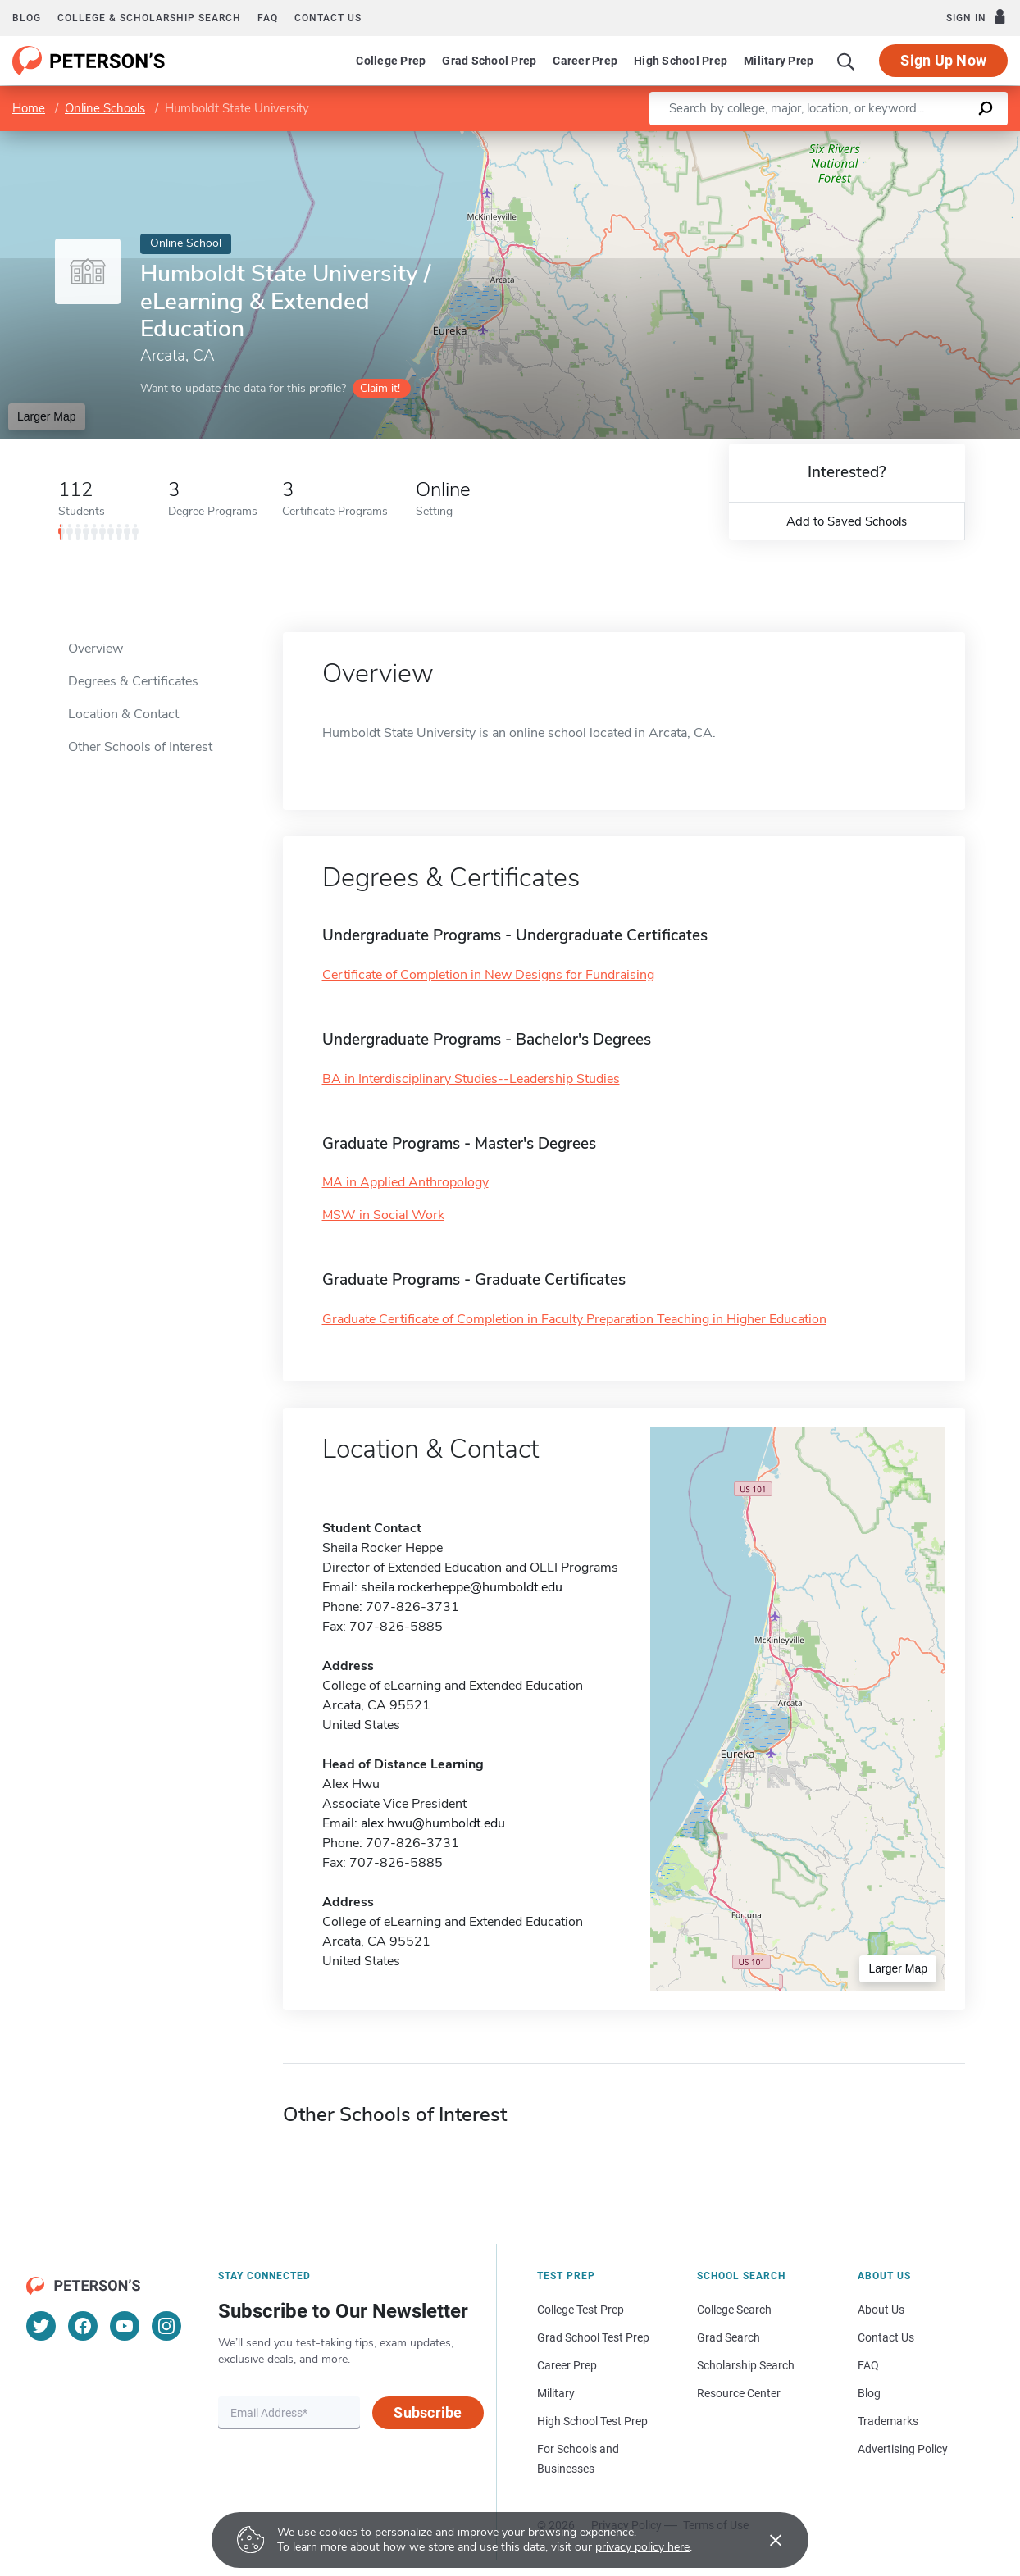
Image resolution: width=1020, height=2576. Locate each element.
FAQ (267, 18)
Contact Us (886, 2337)
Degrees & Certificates (133, 681)
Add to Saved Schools (846, 521)
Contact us (328, 18)
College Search (734, 2309)
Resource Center (739, 2393)
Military (556, 2393)
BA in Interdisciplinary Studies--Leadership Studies (471, 1079)
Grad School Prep (489, 60)
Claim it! (380, 388)
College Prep (391, 60)
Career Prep (585, 60)
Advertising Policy (903, 2448)
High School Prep (680, 60)
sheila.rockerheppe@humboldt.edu (461, 1587)
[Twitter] (41, 2326)
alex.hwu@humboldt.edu (433, 1823)
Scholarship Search (746, 2365)
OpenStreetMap (908, 139)
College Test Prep (580, 2309)
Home (28, 108)
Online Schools (105, 108)
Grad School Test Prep (593, 2337)
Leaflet (821, 139)
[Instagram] (166, 2326)
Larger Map (46, 416)
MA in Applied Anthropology (405, 1182)
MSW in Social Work (383, 1215)
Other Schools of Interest (140, 747)
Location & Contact (123, 714)
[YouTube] (124, 2326)
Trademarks (888, 2421)
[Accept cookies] (764, 2540)
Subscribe (428, 2412)
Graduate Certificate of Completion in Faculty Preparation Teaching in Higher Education (574, 1319)
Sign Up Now (943, 60)
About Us (881, 2309)
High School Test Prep (592, 2421)
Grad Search (728, 2337)
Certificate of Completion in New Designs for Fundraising (488, 975)
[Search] (846, 60)
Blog (26, 18)
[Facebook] (83, 2326)
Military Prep (778, 60)
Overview (95, 648)
